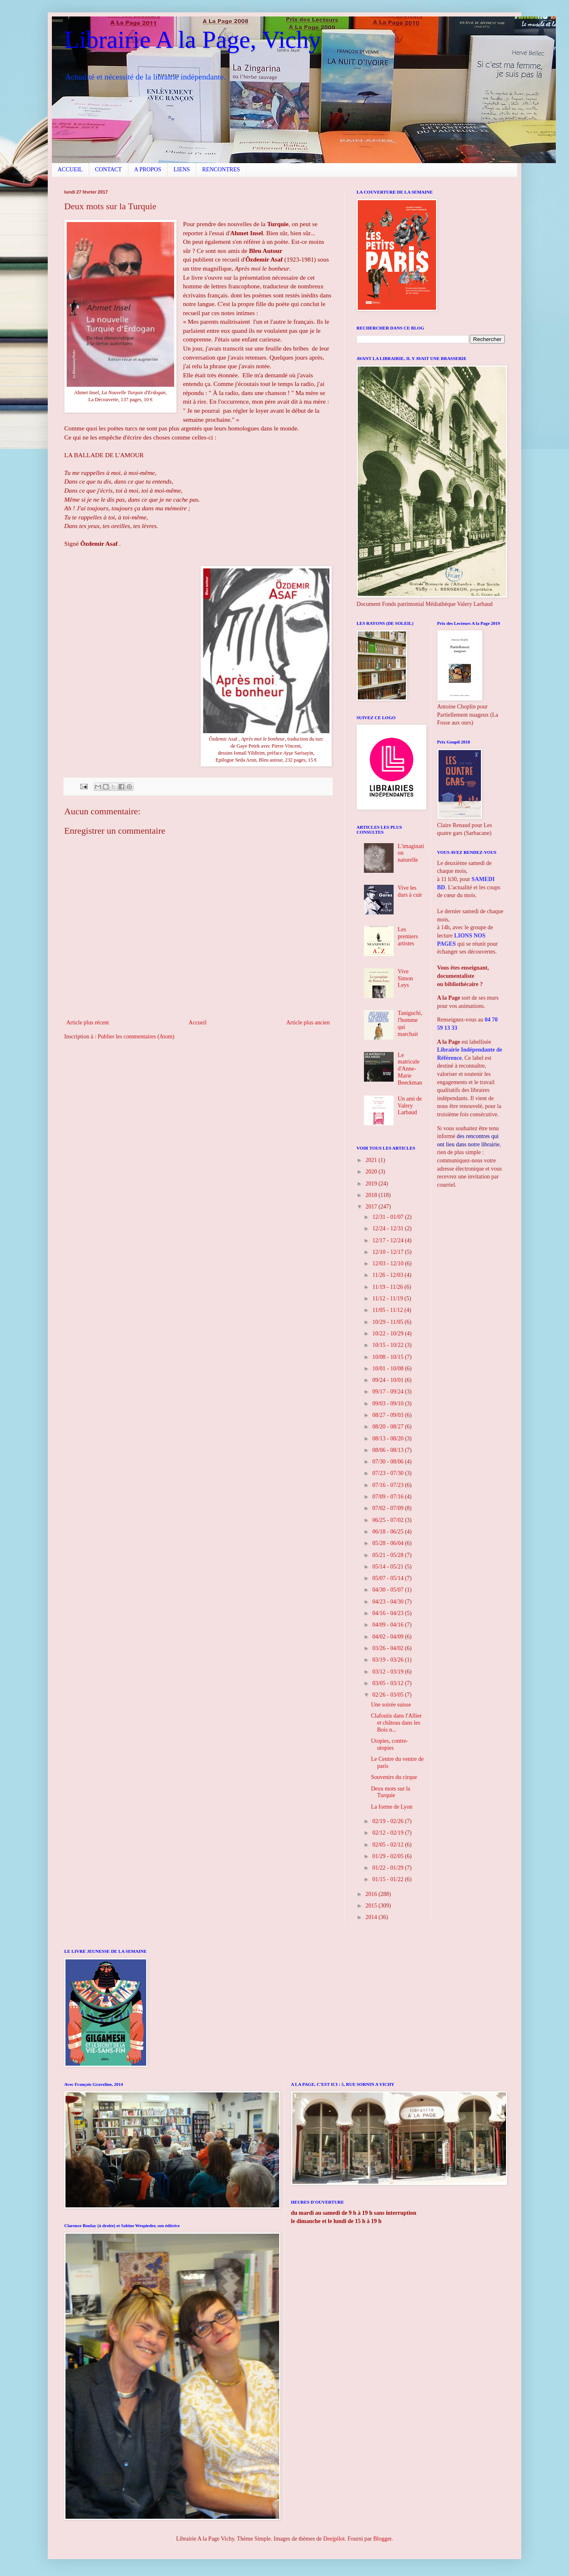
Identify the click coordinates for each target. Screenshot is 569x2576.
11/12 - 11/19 (388, 1298)
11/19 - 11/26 (388, 1287)
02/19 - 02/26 (388, 1821)
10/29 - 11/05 (388, 1322)
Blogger (382, 2539)
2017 (372, 1207)
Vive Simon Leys (405, 978)
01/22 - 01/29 (388, 1868)
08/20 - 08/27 (388, 1427)
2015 (372, 1906)
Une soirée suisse (391, 1705)
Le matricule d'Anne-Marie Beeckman (410, 1069)
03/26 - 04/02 (388, 1648)
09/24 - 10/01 (388, 1380)
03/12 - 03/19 (388, 1672)
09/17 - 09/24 (388, 1392)
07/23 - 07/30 (388, 1473)
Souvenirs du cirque (394, 1777)
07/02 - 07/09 (388, 1508)
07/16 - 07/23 (388, 1485)
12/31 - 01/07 (388, 1217)
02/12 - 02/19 (388, 1833)
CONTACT (108, 169)
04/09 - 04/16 (388, 1625)
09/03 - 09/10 (388, 1403)
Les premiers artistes (408, 936)
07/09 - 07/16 (388, 1497)
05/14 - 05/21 (388, 1567)
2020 (372, 1172)
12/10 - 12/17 (388, 1252)
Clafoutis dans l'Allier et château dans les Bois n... (396, 1723)
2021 (372, 1160)
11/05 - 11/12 (388, 1310)
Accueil (198, 1022)
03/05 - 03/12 (388, 1683)
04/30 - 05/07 (388, 1590)
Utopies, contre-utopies (389, 1744)
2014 (372, 1917)
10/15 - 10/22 (388, 1345)
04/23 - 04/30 (388, 1602)
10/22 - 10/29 (388, 1333)
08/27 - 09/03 (388, 1415)
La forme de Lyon (392, 1807)
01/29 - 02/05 (388, 1856)
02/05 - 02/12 (388, 1845)
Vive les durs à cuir (410, 891)
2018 (372, 1195)
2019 (372, 1183)
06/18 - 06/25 (388, 1532)
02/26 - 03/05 (388, 1695)
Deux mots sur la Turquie (390, 1792)
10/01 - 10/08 (388, 1368)
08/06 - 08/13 (388, 1450)
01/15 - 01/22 (388, 1879)
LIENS (181, 169)
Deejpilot (334, 2539)
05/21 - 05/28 (388, 1555)
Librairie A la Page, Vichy (192, 39)
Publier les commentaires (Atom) (136, 1036)
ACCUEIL (70, 169)
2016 (372, 1894)
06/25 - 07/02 (388, 1520)
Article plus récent (87, 1022)
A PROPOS (147, 169)
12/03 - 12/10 (388, 1263)
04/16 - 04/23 (388, 1613)
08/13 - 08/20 (388, 1438)
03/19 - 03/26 (388, 1660)
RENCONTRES (221, 169)
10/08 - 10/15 (388, 1357)
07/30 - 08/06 (388, 1462)
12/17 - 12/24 (388, 1240)
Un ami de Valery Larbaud (410, 1106)
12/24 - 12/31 (388, 1228)
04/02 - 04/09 (388, 1637)
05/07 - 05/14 (388, 1578)
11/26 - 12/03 (388, 1275)
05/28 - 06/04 (388, 1543)
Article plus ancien (308, 1022)
